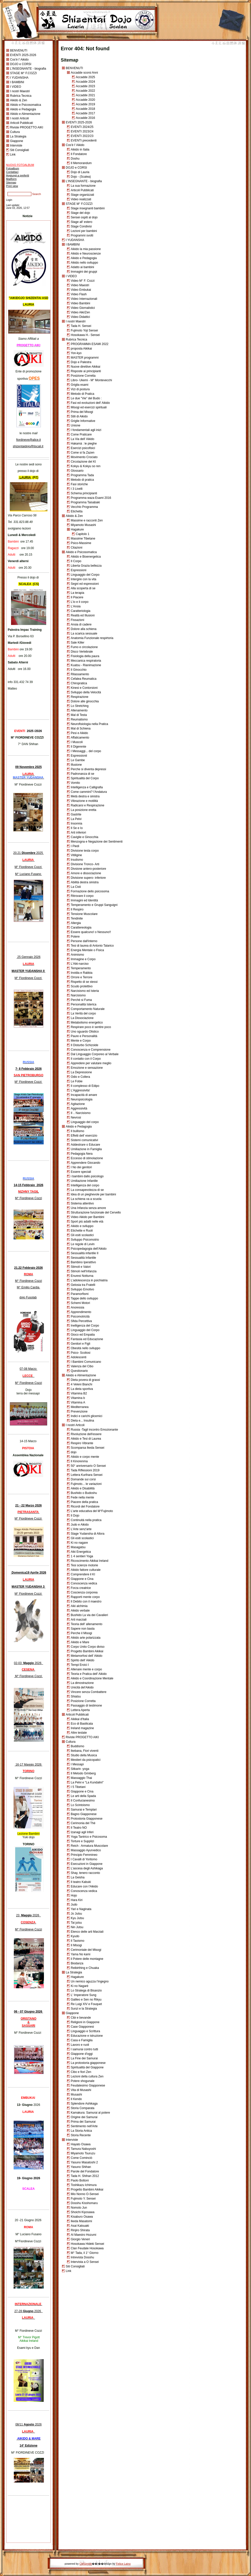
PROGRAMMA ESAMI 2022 (89, 344)
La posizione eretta (83, 810)
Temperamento (81, 968)
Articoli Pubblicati (21, 123)
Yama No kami (80, 1954)
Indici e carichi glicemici (86, 1416)
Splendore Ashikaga (84, 2103)
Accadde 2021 (85, 95)
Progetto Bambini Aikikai (87, 1651)
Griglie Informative (83, 421)
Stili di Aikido (79, 416)
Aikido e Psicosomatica (25, 105)
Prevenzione (79, 1411)
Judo (74, 1904)
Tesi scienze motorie (84, 1565)
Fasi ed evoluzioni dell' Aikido (90, 403)
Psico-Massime (81, 543)
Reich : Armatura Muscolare (89, 1846)
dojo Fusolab (28, 1297)
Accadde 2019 (85, 104)
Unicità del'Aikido (82, 1687)
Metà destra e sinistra (85, 796)
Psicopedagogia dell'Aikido (88, 1248)
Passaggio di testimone (86, 1705)
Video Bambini (80, 303)
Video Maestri (80, 285)
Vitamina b (78, 1398)
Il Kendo (76, 2099)
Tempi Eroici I (80, 1665)
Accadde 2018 (85, 109)
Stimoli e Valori (81, 1267)
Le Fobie (77, 1081)
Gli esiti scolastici (82, 1235)
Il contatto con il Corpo (86, 1058)
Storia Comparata (82, 2108)
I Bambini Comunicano (86, 1362)
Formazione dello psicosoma (90, 891)
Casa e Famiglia (82, 2040)
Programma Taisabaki (85, 502)
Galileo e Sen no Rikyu (86, 1999)
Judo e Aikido (80, 1524)
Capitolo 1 (82, 534)
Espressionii (79, 755)
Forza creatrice (81, 1588)
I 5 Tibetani (78, 1787)
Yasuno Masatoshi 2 (84, 2162)
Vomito (75, 783)
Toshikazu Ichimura (84, 2185)
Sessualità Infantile (83, 1257)
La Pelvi (76, 819)
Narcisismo (78, 995)
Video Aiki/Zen (80, 312)
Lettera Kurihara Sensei (86, 1475)
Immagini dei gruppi (84, 271)
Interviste (16, 145)
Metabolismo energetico (87, 1022)
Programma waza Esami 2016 (91, 498)
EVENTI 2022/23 (82, 136)
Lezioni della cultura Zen (87, 2076)
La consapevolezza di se (87, 1190)
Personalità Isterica (83, 1004)
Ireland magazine (82, 1728)
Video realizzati (81, 199)
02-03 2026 (28, 1663)
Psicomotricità (80, 1316)
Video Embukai (81, 289)
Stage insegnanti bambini (88, 208)
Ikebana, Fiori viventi (84, 1751)
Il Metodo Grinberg (83, 1773)
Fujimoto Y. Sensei (83, 2198)
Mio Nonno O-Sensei (85, 2194)
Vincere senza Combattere (88, 1692)
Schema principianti (84, 493)
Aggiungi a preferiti (17, 175)
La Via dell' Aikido (82, 439)
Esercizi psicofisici (83, 448)
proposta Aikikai (81, 348)
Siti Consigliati (19, 150)
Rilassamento (80, 674)
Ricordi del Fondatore (85, 1506)
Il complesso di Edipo (85, 1086)
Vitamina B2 (79, 1393)
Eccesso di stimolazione (87, 1158)
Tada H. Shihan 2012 (85, 2176)
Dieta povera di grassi (85, 1380)
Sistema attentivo (82, 1203)
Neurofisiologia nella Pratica (89, 724)
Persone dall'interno (84, 941)
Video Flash (79, 294)
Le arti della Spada (83, 1796)
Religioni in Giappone (85, 2022)
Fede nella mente (82, 1497)
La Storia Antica (81, 2130)
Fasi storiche (79, 484)
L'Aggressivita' (80, 1090)
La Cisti (76, 887)
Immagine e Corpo (83, 959)
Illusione (76, 764)
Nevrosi (76, 1117)
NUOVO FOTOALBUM (20, 164)
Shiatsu (76, 1696)
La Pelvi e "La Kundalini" (87, 1782)
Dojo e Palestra (81, 362)
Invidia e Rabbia (81, 973)
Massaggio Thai (81, 1778)
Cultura (15, 132)
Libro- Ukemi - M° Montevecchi (91, 380)
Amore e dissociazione (86, 873)
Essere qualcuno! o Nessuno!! (91, 932)
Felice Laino (123, 2563)
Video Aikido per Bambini (87, 1217)
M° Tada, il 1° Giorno (84, 2253)
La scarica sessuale (84, 633)
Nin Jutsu (77, 1927)
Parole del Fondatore (85, 2171)
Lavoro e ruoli (80, 2045)
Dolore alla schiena (83, 629)
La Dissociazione (82, 1018)
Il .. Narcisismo (81, 1113)
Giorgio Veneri (80, 2239)
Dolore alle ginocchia (85, 701)
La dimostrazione (82, 1683)
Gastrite (76, 814)
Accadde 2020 (85, 100)
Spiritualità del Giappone (87, 2067)
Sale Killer (77, 642)
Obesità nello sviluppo (85, 1348)
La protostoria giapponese (88, 2063)
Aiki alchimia (79, 1606)
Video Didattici (80, 317)
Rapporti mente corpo (85, 1597)
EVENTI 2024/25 (82, 127)
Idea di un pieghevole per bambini (93, 1194)
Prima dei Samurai (83, 2121)
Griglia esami (79, 384)
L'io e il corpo (79, 602)
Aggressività (79, 1108)
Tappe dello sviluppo (84, 1298)
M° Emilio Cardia (28, 1287)
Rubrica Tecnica (20, 96)
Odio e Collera (80, 1077)
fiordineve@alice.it (28, 440)
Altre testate (79, 1732)
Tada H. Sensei (81, 326)
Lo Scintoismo (80, 1805)
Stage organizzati (82, 195)
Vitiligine (76, 855)
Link (13, 154)
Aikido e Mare (80, 1642)
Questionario (79, 1371)
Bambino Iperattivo (83, 1262)
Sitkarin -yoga (80, 1769)
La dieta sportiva (82, 1389)
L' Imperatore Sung (83, 1995)
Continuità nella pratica (86, 1520)
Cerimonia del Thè (83, 1823)
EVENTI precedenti (84, 140)
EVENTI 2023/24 (82, 131)
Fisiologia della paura (85, 656)
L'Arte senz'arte (81, 1529)
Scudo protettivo (82, 986)
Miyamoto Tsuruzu (83, 2153)
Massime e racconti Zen (87, 520)
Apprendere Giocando (85, 1162)
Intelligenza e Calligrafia (87, 787)
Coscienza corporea (84, 1592)
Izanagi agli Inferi (82, 1832)
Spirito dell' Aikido (82, 1660)
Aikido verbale (80, 1610)
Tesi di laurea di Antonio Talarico (92, 945)
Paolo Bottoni (80, 2180)
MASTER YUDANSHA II (28, 971)
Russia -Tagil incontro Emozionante (94, 1429)
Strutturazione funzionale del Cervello (96, 1212)
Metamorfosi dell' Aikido (86, 1656)
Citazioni (76, 547)
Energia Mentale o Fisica (87, 950)
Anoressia (77, 1307)
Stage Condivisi (81, 226)
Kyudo (75, 1936)
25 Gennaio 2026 (28, 957)
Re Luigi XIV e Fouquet (86, 2004)
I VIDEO (15, 86)
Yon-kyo (76, 353)
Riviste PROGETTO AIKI (26, 127)
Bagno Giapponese (84, 1814)
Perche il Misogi (81, 1633)
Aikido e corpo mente (85, 1457)
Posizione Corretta (83, 375)
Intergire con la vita (83, 579)
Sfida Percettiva (81, 1321)
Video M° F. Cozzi (83, 280)
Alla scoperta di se (83, 588)
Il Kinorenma (79, 1461)
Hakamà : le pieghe (84, 443)
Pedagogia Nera (82, 1153)
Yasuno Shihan (81, 2167)
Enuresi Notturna (82, 1276)
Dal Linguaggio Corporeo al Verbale (94, 1054)
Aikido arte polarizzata (85, 1637)
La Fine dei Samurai (84, 2058)
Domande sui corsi (83, 1479)
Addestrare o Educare (85, 1144)
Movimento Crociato (84, 457)
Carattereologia (81, 927)
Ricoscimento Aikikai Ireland (89, 1561)
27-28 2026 (28, 2311)
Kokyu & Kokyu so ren (85, 466)
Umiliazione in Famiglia (86, 1149)
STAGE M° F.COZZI (23, 73)
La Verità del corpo (83, 1013)
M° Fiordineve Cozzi (28, 867)
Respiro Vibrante (82, 1443)
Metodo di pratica (82, 479)
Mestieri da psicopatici (85, 1760)
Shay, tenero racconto (85, 1873)
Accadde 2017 (85, 113)
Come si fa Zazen (82, 452)
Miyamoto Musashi (83, 525)
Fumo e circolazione (84, 647)
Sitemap (11, 182)
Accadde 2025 (85, 77)
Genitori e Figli (80, 1343)
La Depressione (81, 1072)
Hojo (74, 1895)
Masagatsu (78, 1547)
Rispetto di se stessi (84, 982)
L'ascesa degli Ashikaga (87, 1868)
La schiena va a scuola (86, 1199)
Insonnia (76, 823)
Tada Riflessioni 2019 (85, 1470)
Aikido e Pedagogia (23, 109)
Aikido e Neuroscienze (86, 253)
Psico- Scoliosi (80, 1352)
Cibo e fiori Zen (81, 2072)
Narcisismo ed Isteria (85, 991)
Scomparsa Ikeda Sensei (87, 1447)
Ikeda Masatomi (81, 2221)
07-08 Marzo (28, 1369)
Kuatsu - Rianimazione (86, 665)
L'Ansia (76, 606)
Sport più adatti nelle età (87, 1221)
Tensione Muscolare (84, 914)
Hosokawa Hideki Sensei (87, 2244)
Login (9, 200)
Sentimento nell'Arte (84, 2126)
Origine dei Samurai (84, 2117)
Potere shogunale (82, 2081)
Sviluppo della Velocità (86, 692)
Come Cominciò (81, 2158)
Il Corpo (76, 561)
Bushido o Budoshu (84, 1493)
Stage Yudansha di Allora (87, 1533)
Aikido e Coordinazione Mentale (92, 1678)
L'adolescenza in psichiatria (89, 1280)
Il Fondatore (79, 154)
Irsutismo (77, 859)
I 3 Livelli (77, 489)
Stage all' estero (81, 222)
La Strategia (18, 136)
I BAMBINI (17, 82)
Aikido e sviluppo (82, 1226)
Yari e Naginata (81, 1909)
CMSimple (85, 2563)
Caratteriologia (80, 611)
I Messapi (77, 1764)
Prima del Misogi (82, 412)
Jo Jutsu (76, 1913)
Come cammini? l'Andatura (89, 792)
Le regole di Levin (83, 1244)
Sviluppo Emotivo (82, 1289)
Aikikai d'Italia (80, 1719)
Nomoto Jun (79, 2207)
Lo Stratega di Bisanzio (86, 1990)
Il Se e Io (77, 828)
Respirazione (79, 697)
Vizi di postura (80, 389)
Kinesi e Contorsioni (84, 688)
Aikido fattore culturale (86, 1570)
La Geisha (78, 1877)
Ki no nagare (79, 1542)
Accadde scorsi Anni (84, 72)
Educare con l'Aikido (84, 1886)
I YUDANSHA (19, 77)
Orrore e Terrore (81, 977)
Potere (75, 936)
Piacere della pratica (84, 1502)
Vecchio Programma (84, 507)
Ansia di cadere (81, 624)
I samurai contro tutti (84, 2049)
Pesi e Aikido (79, 733)
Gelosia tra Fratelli (83, 1285)
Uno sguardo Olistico (85, 1031)
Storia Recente (81, 2135)
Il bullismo (77, 1131)
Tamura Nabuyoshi (83, 2149)
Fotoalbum (12, 168)
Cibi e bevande (81, 2017)
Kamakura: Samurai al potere (90, 2112)
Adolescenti (78, 1357)
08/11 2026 (28, 2424)
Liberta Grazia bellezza (86, 565)
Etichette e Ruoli (82, 1230)
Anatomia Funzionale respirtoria (92, 638)
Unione (75, 425)
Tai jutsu (76, 1922)
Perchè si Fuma (81, 1000)
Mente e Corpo (81, 1040)
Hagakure (77, 529)
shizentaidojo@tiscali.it (28, 446)
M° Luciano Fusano (28, 874)
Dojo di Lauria (80, 172)
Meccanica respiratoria (86, 660)
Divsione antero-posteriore (88, 868)
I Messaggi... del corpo (86, 751)
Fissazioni (77, 620)
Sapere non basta (83, 1628)
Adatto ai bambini (82, 267)
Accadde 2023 (85, 86)
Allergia (76, 923)
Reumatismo (79, 719)
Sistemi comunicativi (84, 1140)
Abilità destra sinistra (85, 882)
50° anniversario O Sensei (88, 1466)
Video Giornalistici (83, 308)
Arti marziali (79, 1619)
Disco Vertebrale (82, 651)
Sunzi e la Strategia (84, 2008)
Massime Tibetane (83, 538)
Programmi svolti (82, 235)
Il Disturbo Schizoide (84, 1045)
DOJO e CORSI (20, 64)
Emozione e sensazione (87, 1068)
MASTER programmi (85, 357)
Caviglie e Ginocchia (84, 837)
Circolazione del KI (83, 461)
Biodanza (77, 1963)
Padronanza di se (82, 773)
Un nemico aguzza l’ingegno (90, 1981)
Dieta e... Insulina (82, 1420)
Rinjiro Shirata (80, 2230)
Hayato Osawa (81, 2144)
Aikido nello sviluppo (84, 262)
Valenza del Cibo (82, 1366)
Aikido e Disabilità (83, 1488)
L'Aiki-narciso (80, 963)
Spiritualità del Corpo (85, 778)
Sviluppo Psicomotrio (85, 1239)
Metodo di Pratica (82, 394)
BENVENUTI (18, 50)
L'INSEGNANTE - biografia (28, 68)
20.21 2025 (28, 853)
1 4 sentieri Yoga (82, 1556)
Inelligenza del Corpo (85, 1325)
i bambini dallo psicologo (87, 1176)
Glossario (77, 470)
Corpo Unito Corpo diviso (87, 1646)
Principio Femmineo (84, 1855)
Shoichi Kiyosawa (82, 2212)
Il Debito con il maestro (86, 1601)
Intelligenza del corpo (85, 1185)
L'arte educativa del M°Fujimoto (92, 1511)
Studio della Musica (84, 1755)
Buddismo (77, 1746)
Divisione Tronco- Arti (85, 864)
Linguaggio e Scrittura (85, 2031)
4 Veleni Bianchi (81, 1384)
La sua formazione (83, 185)
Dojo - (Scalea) (81, 176)
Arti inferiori (78, 832)
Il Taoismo (77, 1940)
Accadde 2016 (85, 118)
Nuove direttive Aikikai (85, 366)
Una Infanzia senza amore (88, 1208)
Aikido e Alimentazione (25, 114)
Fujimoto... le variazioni (86, 1484)
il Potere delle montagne (87, 1959)
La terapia (77, 593)
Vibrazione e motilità (84, 801)
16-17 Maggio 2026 (28, 1764)
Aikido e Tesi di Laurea (86, 1438)
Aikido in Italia (80, 149)
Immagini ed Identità (84, 900)
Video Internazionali (84, 299)
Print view (12, 185)
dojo (74, 1452)
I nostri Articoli (19, 118)
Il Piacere (77, 597)
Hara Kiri (77, 1900)
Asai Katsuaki (80, 2225)
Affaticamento (80, 737)
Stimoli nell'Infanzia (83, 1271)
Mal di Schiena (81, 728)
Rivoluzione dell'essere (86, 1434)
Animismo (77, 954)
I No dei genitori (81, 1167)
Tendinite (77, 918)
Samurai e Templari (84, 1809)
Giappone (16, 141)
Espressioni (78, 570)
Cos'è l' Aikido (19, 59)
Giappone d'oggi (82, 2054)
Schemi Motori (80, 1303)
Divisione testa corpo (85, 850)
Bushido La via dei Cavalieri (89, 1615)
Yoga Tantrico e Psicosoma (89, 1836)
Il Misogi (76, 1945)
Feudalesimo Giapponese (88, 2085)
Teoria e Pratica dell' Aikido (89, 1674)
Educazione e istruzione (87, 2035)
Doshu (75, 158)
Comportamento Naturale (88, 1009)
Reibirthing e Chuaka (85, 1968)
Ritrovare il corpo (82, 896)
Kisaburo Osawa (82, 2216)
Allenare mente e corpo (86, 1669)
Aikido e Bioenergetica (86, 556)
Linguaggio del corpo (85, 1122)
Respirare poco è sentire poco (91, 1027)
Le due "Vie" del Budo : (86, 398)
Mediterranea (80, 1407)
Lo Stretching (80, 706)
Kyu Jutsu (77, 1918)
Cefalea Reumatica (83, 679)
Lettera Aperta (80, 1710)
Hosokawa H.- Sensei (85, 335)
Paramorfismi (80, 1294)
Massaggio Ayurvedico (86, 1850)
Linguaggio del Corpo (85, 574)
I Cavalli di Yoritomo (84, 1859)
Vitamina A (78, 1402)
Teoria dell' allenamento (86, 1624)
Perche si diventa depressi (88, 769)
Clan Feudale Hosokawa (87, 2248)
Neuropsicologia (81, 1099)
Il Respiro (77, 909)
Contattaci (12, 171)
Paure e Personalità (84, 1036)
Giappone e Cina (82, 1579)
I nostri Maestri (20, 91)
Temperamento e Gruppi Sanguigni (94, 905)
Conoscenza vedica (84, 1583)
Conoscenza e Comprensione (90, 1049)
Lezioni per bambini (84, 231)
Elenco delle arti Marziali (87, 1931)
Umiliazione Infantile (84, 1181)
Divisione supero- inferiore (88, 878)
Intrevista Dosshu (82, 2257)
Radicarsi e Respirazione (87, 805)
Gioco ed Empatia (83, 1334)
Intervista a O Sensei (85, 2262)
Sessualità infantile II (84, 1253)
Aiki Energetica (81, 1551)
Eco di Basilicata (82, 1723)
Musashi (76, 2094)
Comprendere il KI (83, 1574)
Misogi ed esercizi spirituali (89, 407)
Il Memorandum (81, 163)
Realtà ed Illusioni (83, 615)
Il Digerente (78, 746)
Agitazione (78, 1104)
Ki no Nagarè (79, 1986)
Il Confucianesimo (83, 1800)
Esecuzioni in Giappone (86, 1864)
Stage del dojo (80, 213)
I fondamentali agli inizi (86, 430)
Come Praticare (81, 434)
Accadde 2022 (85, 90)
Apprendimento (81, 1312)
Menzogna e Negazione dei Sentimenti (96, 841)
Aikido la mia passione (86, 249)
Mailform (11, 178)
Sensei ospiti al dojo (84, 217)
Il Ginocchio (79, 669)
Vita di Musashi (81, 2090)
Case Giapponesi (82, 2026)
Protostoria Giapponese (86, 1818)
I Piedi (75, 846)
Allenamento (79, 710)
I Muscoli (77, 742)
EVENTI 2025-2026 (23, 55)
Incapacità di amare (84, 1095)
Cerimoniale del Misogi (86, 1950)
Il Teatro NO (79, 1827)
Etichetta (77, 511)
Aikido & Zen (18, 100)
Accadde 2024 (85, 81)
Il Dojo (75, 1515)
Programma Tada (82, 475)
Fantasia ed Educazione (87, 1339)
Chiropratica (79, 683)
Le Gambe (78, 760)
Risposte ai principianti (86, 371)
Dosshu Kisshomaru (84, 2203)
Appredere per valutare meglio (91, 1063)
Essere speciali (81, 1172)
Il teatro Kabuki (81, 1882)
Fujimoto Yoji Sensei (84, 330)
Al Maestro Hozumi (83, 2235)
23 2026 (28, 1915)
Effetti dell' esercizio (84, 1135)
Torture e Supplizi (82, 1841)
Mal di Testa (79, 715)
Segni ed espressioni (85, 584)
